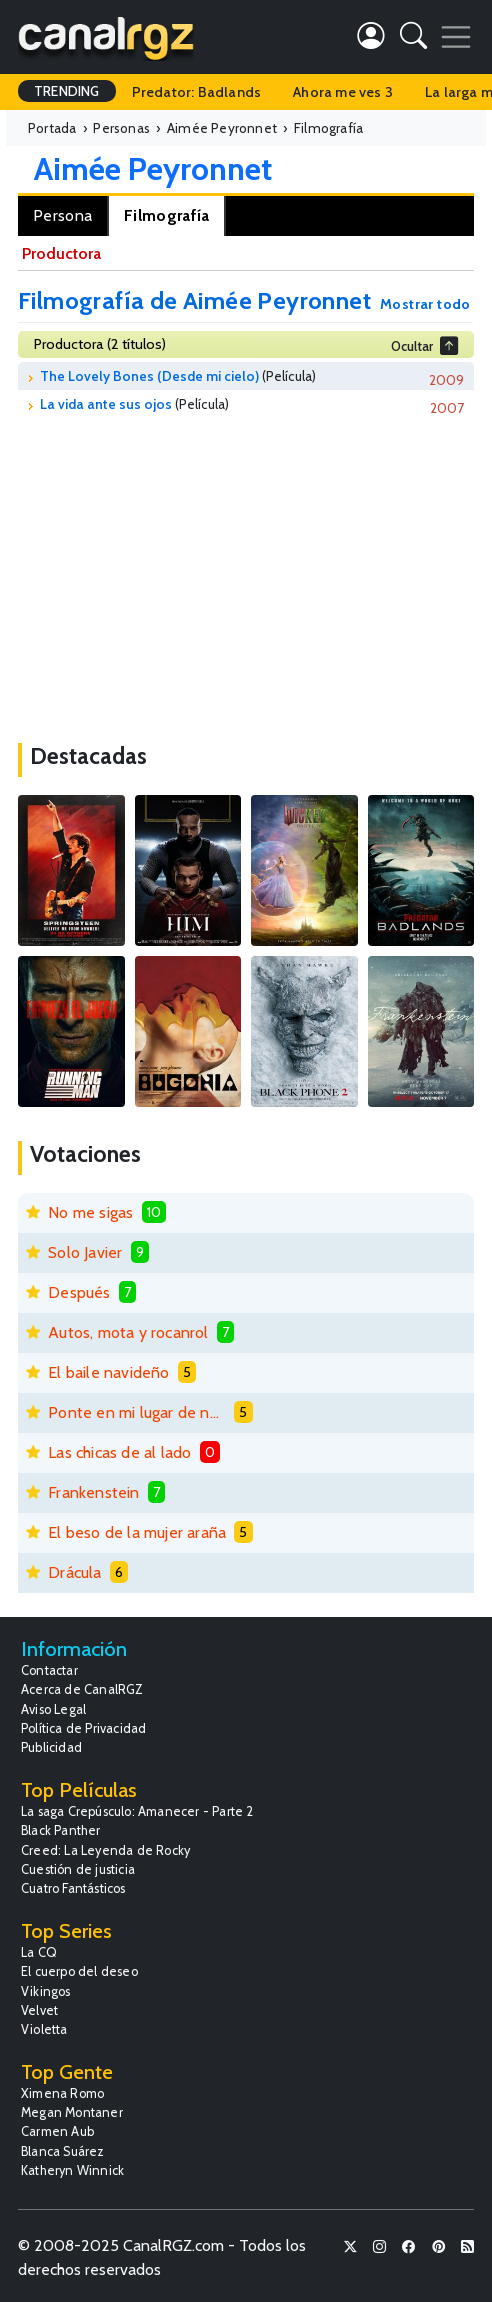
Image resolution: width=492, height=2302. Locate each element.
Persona (62, 215)
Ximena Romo (62, 2093)
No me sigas (90, 1212)
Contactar (49, 1670)
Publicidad (51, 1747)
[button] (413, 39)
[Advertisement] (246, 573)
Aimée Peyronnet (153, 168)
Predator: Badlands (197, 92)
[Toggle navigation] (456, 37)
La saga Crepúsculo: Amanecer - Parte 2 (137, 1811)
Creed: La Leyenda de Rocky (105, 1850)
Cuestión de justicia (78, 1869)
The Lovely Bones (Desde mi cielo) (149, 376)
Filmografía (166, 215)
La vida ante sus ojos (106, 404)
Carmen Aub (57, 2131)
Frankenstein (93, 1492)
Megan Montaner (72, 2112)
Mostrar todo (425, 304)
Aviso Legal (53, 1709)
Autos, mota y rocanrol (128, 1332)
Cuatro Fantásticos (73, 1888)
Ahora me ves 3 (343, 92)
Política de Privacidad (83, 1728)
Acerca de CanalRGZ (82, 1689)
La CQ (39, 1952)
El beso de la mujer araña (137, 1532)
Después (79, 1292)
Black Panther (61, 1830)
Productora (61, 253)
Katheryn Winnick (72, 2170)
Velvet (39, 2010)
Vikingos (46, 1991)
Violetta (44, 2029)
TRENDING (67, 91)
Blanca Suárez (63, 2151)
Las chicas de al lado (119, 1452)
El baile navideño (108, 1372)
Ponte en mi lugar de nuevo (137, 1412)
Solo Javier (85, 1252)
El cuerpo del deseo (79, 1971)
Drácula (74, 1572)
